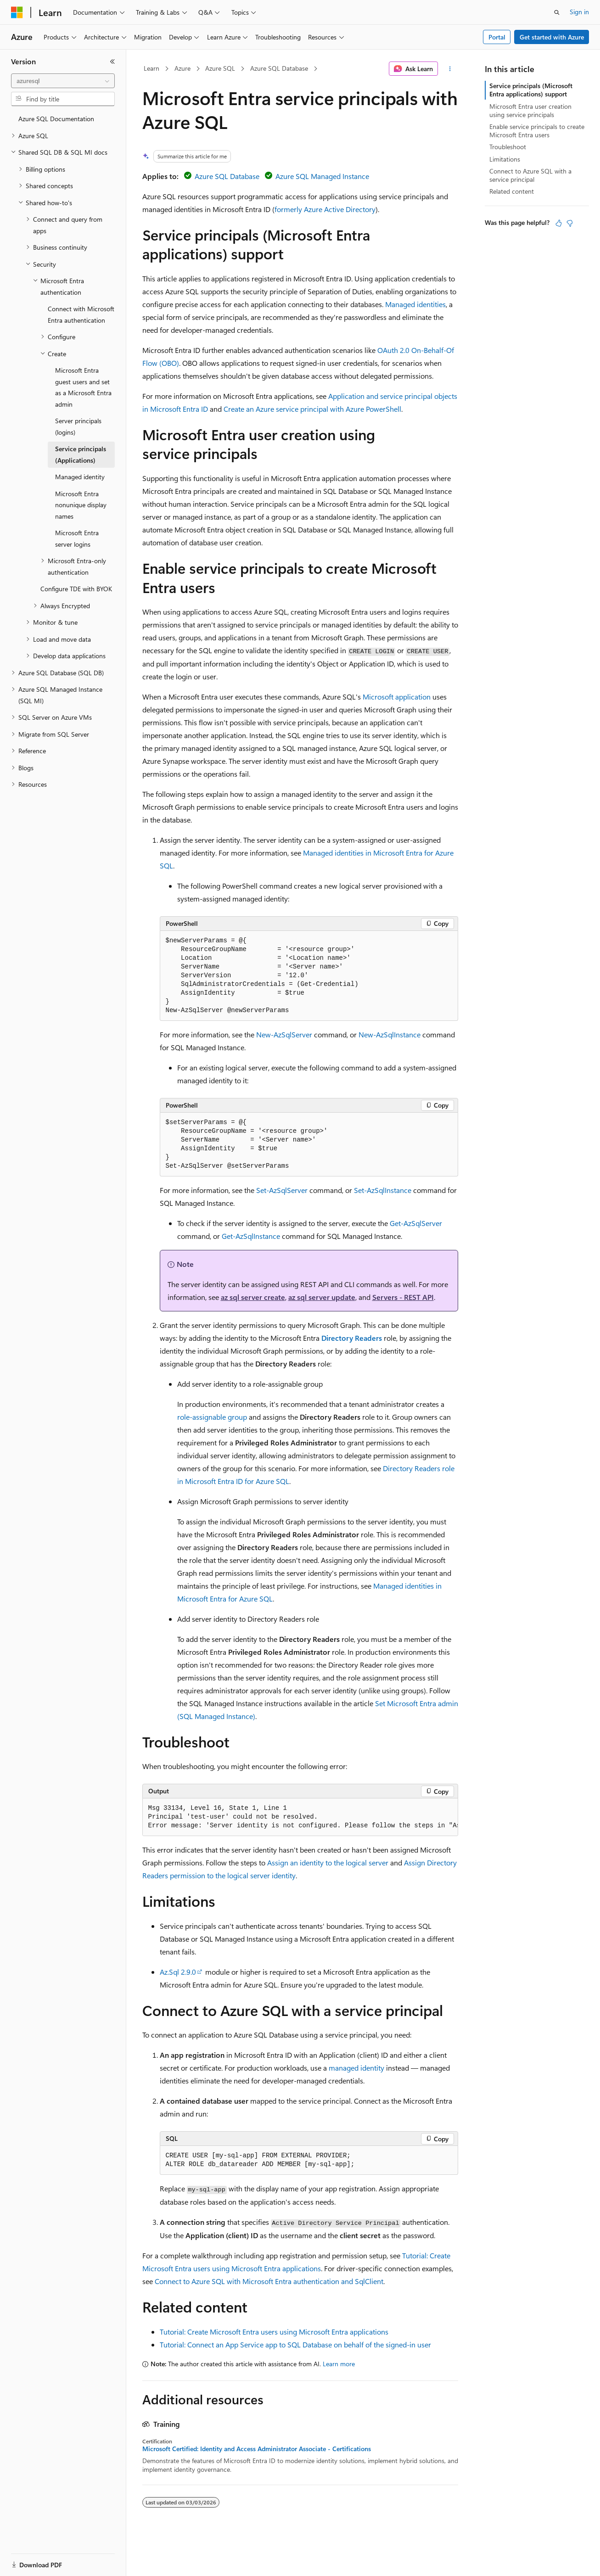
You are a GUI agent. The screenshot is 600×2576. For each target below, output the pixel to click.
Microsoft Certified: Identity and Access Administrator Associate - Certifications (256, 2449)
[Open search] (557, 12)
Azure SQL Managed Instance (322, 176)
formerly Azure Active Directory (325, 209)
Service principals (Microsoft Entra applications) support (530, 89)
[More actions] (450, 69)
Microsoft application (397, 696)
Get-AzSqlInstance (251, 1236)
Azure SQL (220, 68)
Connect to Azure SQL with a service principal (530, 175)
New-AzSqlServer (284, 1034)
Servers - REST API (403, 1297)
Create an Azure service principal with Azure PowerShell (312, 409)
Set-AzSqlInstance (382, 1190)
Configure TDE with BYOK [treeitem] (76, 588)
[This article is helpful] (558, 223)
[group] (300, 1817)
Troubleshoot (507, 146)
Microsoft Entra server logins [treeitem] (77, 538)
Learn (151, 68)
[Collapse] (112, 61)
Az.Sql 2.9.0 (178, 1972)
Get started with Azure (552, 37)
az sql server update (321, 1297)
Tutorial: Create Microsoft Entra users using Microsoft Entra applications (274, 2331)
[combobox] (63, 80)
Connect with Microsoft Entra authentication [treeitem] (81, 314)
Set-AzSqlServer (282, 1190)
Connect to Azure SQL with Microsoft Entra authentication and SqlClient (269, 2281)
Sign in (579, 11)
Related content (511, 191)
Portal (496, 37)
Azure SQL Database (279, 68)
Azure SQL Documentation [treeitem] (56, 118)
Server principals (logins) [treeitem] (78, 426)
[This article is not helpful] (569, 223)
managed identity (356, 2067)
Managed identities (415, 304)
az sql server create (253, 1297)
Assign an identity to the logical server (327, 1862)
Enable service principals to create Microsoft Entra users (536, 130)
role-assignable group (212, 1417)
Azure (182, 68)
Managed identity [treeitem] (80, 476)
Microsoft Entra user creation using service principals (530, 110)
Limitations (504, 159)
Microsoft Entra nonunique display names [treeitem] (81, 505)
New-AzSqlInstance (390, 1034)
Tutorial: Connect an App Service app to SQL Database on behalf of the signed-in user (295, 2344)
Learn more (339, 2363)
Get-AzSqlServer (416, 1223)
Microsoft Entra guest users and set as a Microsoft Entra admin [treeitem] (83, 387)
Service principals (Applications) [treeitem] (80, 454)
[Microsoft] (17, 12)
